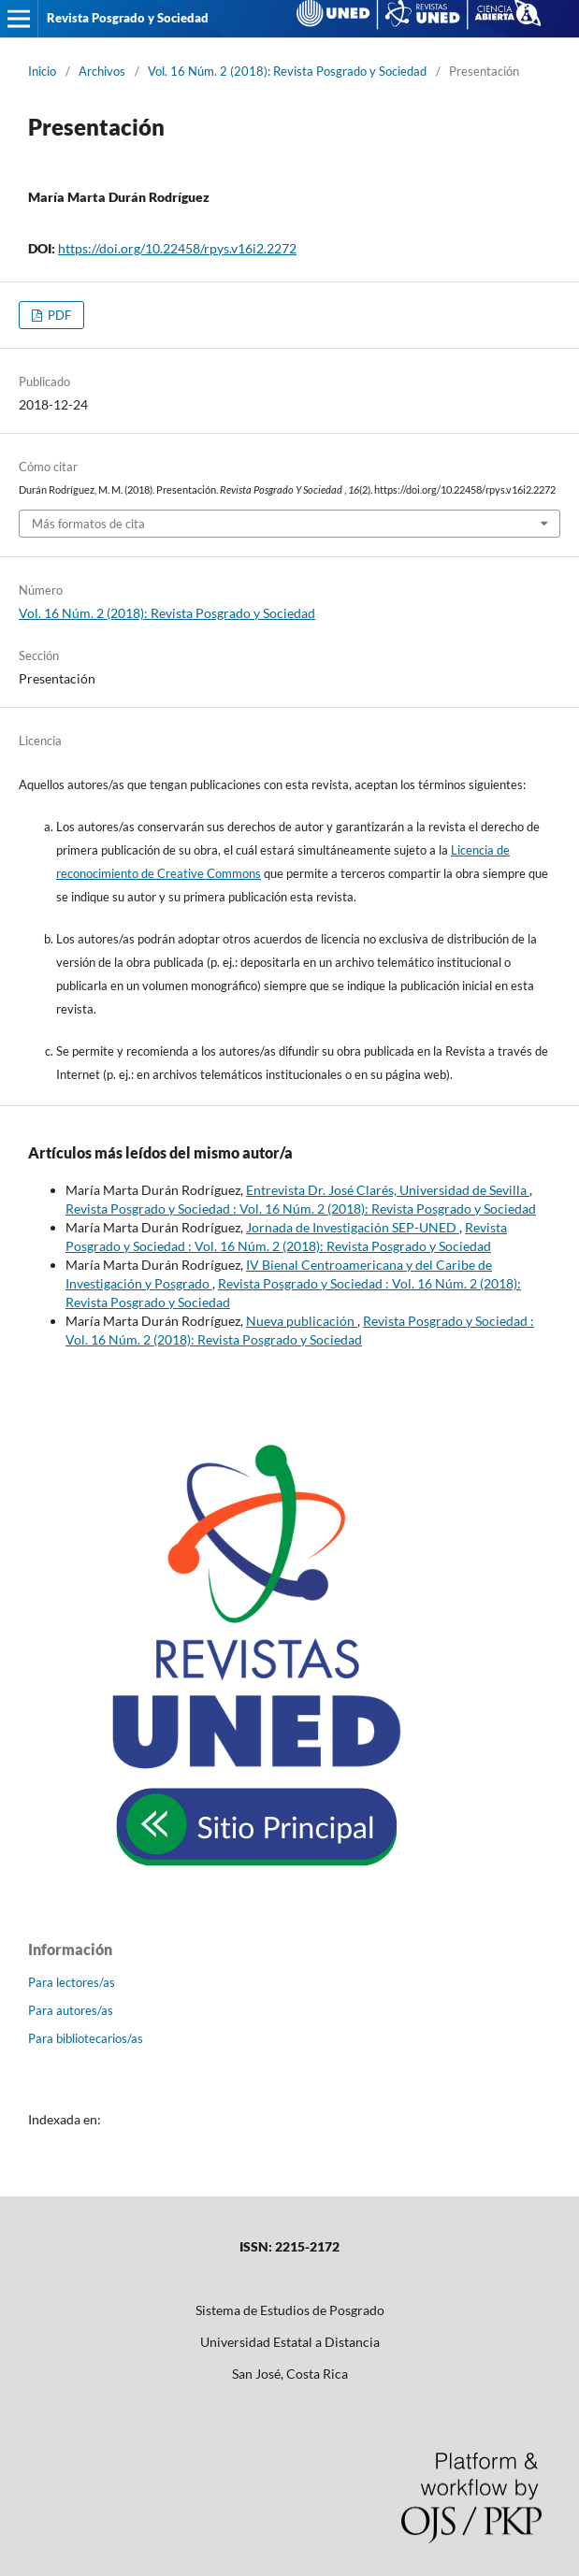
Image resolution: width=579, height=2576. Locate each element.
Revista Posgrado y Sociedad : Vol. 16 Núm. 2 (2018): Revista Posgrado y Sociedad (300, 1208)
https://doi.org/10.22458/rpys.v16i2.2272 (177, 248)
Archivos (102, 71)
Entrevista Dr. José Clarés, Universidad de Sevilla (387, 1190)
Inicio (42, 71)
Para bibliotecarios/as (85, 2038)
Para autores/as (70, 2010)
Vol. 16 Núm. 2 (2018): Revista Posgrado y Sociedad (287, 71)
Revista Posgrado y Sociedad (128, 17)
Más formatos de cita (88, 523)
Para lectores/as (71, 1982)
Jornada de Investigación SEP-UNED (352, 1227)
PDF (58, 315)
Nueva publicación (301, 1321)
